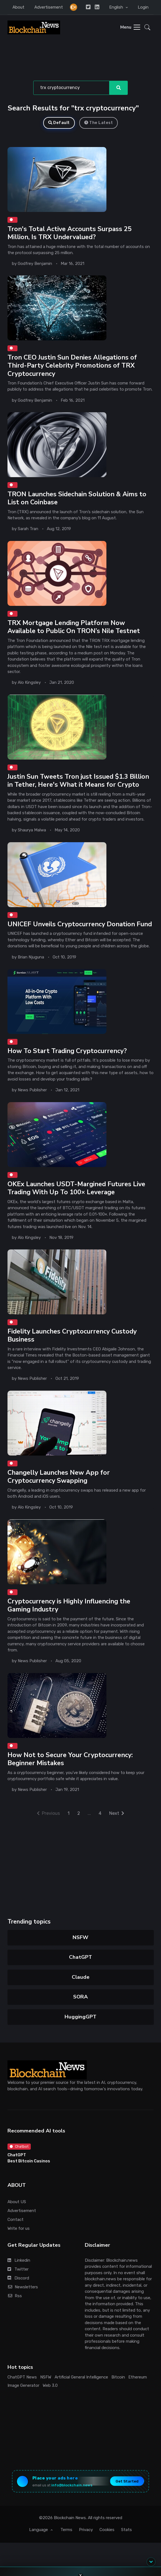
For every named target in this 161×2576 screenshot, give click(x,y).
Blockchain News (70, 2517)
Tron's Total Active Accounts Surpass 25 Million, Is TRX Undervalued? (69, 232)
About (18, 7)
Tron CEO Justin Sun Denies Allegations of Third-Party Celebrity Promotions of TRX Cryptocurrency (72, 365)
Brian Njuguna (31, 956)
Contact (15, 2219)
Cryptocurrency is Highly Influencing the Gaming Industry (68, 1605)
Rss (14, 2295)
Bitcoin (118, 2377)
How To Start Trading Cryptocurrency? (67, 1050)
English (116, 7)
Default (59, 122)
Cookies (106, 2529)
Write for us (18, 2228)
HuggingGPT (80, 2016)
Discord (18, 2278)
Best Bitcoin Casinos (28, 2161)
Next (116, 1813)
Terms (66, 2529)
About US (16, 2201)
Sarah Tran (28, 529)
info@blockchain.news (71, 2485)
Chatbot (19, 2146)
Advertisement (48, 7)
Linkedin (18, 2260)
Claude (81, 1977)
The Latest (98, 122)
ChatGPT (80, 1957)
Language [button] (39, 2529)
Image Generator (23, 2385)
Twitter (18, 2269)
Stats (126, 2529)
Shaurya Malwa (32, 830)
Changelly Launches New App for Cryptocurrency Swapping (58, 1476)
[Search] (71, 88)
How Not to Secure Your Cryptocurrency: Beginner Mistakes (70, 1758)
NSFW (80, 1937)
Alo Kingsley (29, 682)
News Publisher (32, 1089)
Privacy (86, 2529)
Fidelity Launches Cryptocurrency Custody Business (72, 1335)
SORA (80, 1996)
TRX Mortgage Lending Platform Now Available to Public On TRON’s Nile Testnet (73, 627)
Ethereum (137, 2377)
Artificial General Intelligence (81, 2377)
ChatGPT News (22, 2377)
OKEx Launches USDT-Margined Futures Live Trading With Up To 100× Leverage (76, 1188)
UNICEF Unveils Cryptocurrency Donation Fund (79, 924)
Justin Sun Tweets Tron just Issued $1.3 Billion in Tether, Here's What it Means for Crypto (78, 780)
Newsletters (22, 2286)
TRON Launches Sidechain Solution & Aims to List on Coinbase (76, 498)
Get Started (127, 2481)
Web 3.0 (50, 2385)
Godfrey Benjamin (35, 263)
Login (143, 7)
